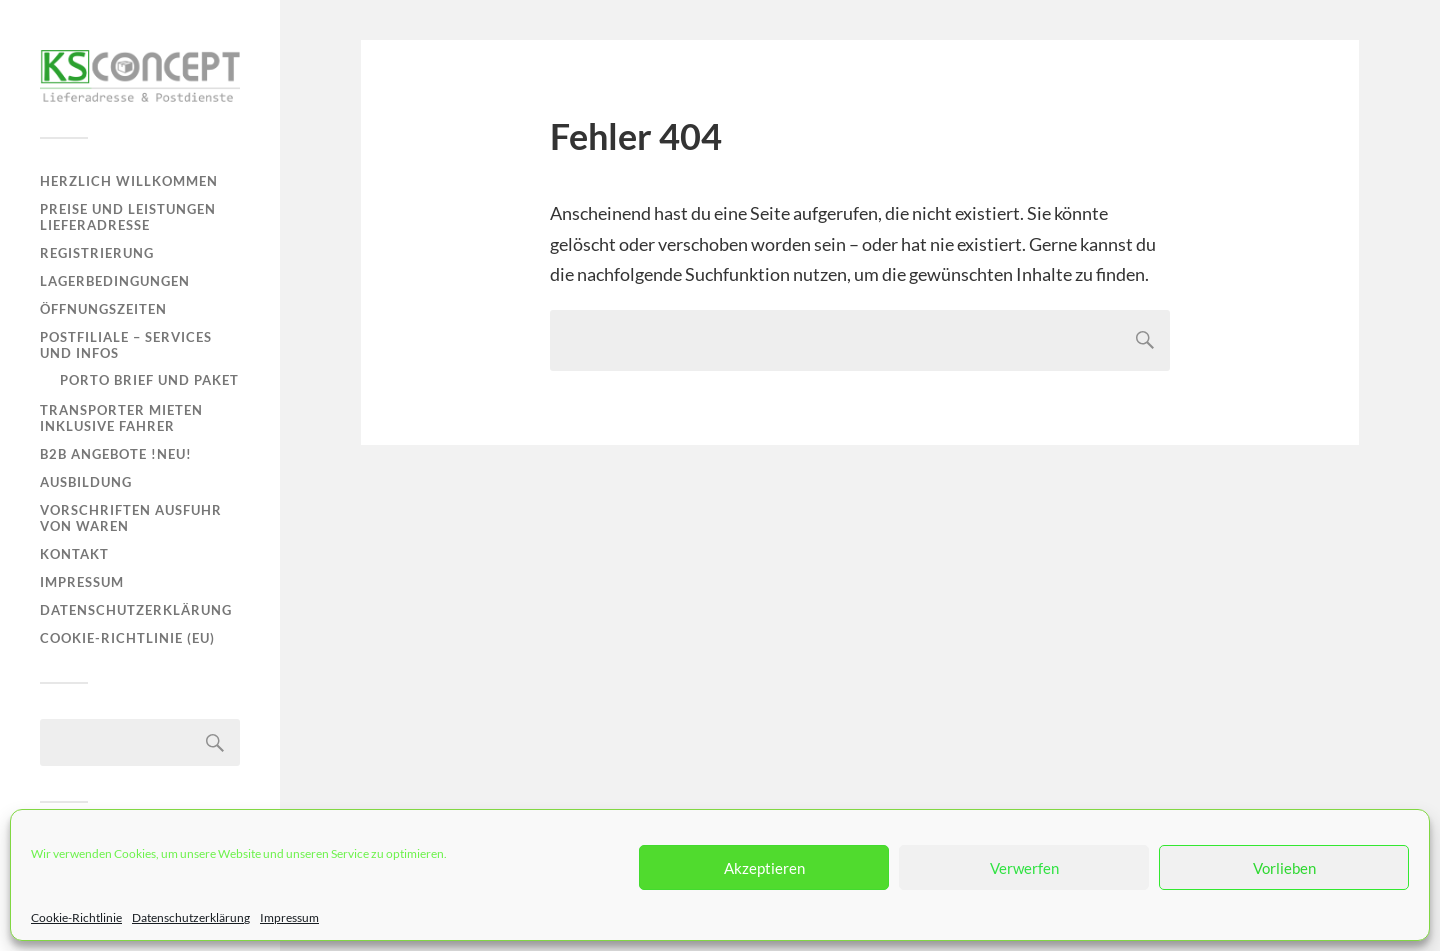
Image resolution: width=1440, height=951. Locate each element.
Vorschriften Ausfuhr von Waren (131, 518)
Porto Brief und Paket (149, 380)
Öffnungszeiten (103, 309)
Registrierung (97, 253)
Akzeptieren (764, 868)
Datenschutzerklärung (191, 917)
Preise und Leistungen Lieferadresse (128, 217)
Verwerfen (1024, 868)
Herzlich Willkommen (129, 181)
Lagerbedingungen (115, 281)
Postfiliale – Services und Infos (126, 345)
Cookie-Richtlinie (76, 917)
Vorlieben (1284, 868)
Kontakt (74, 554)
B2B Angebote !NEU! (116, 454)
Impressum (289, 917)
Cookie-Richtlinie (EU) (127, 638)
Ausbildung (86, 482)
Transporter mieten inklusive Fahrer (121, 418)
